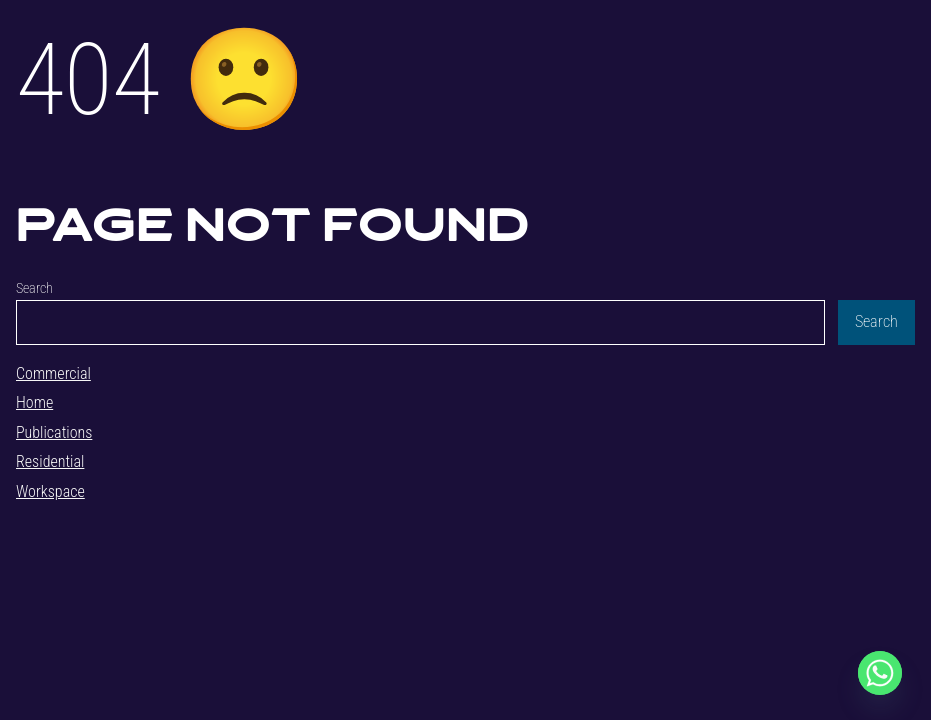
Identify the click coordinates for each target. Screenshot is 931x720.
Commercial (53, 373)
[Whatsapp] (880, 673)
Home (34, 402)
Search (34, 288)
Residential (50, 461)
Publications (54, 432)
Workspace (50, 491)
